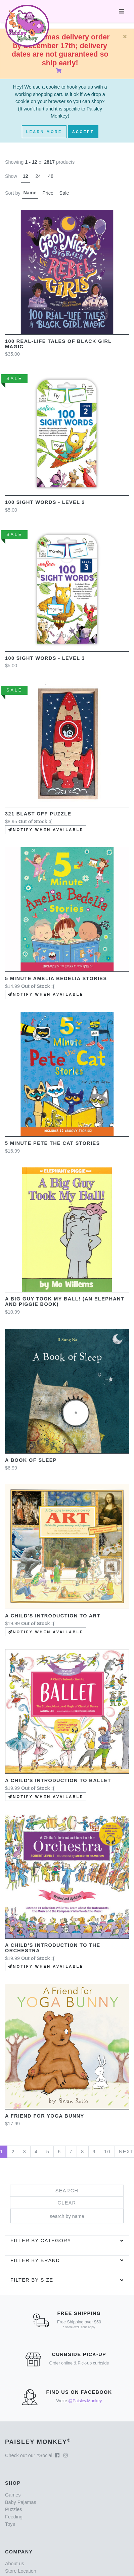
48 (50, 176)
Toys (10, 2524)
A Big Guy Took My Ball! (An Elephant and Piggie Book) (64, 1301)
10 (107, 2151)
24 (38, 176)
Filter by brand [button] (35, 2260)
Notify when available (45, 830)
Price (47, 193)
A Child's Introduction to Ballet (58, 1780)
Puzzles (13, 2509)
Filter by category (40, 2240)
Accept (83, 132)
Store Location (20, 2571)
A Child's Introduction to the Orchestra (52, 1947)
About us (14, 2563)
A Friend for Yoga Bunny (44, 2116)
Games (12, 2495)
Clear (66, 2202)
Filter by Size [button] (31, 2280)
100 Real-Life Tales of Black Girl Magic (58, 344)
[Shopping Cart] (60, 70)
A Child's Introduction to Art (52, 1615)
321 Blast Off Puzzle (38, 813)
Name (29, 192)
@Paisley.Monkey (85, 2400)
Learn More (44, 132)
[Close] (125, 36)
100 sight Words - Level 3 (45, 658)
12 (25, 176)
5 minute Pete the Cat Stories (52, 1143)
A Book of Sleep (31, 1460)
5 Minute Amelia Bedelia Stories (56, 978)
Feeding (14, 2516)
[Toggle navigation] (122, 11)
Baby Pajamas (20, 2502)
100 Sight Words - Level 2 (45, 502)
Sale (64, 193)
